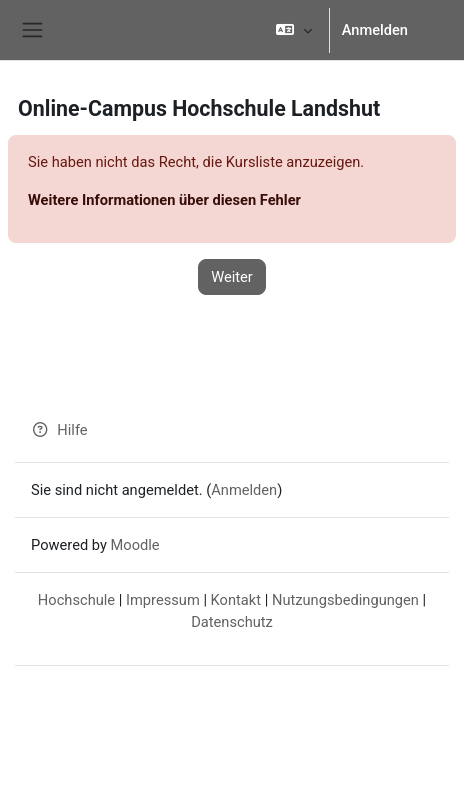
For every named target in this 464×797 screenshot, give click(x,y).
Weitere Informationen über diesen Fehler (164, 200)
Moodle (135, 545)
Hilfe (59, 430)
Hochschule (76, 600)
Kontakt (236, 600)
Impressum (163, 600)
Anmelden (375, 30)
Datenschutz (232, 622)
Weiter (232, 277)
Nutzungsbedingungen (345, 600)
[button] (293, 30)
